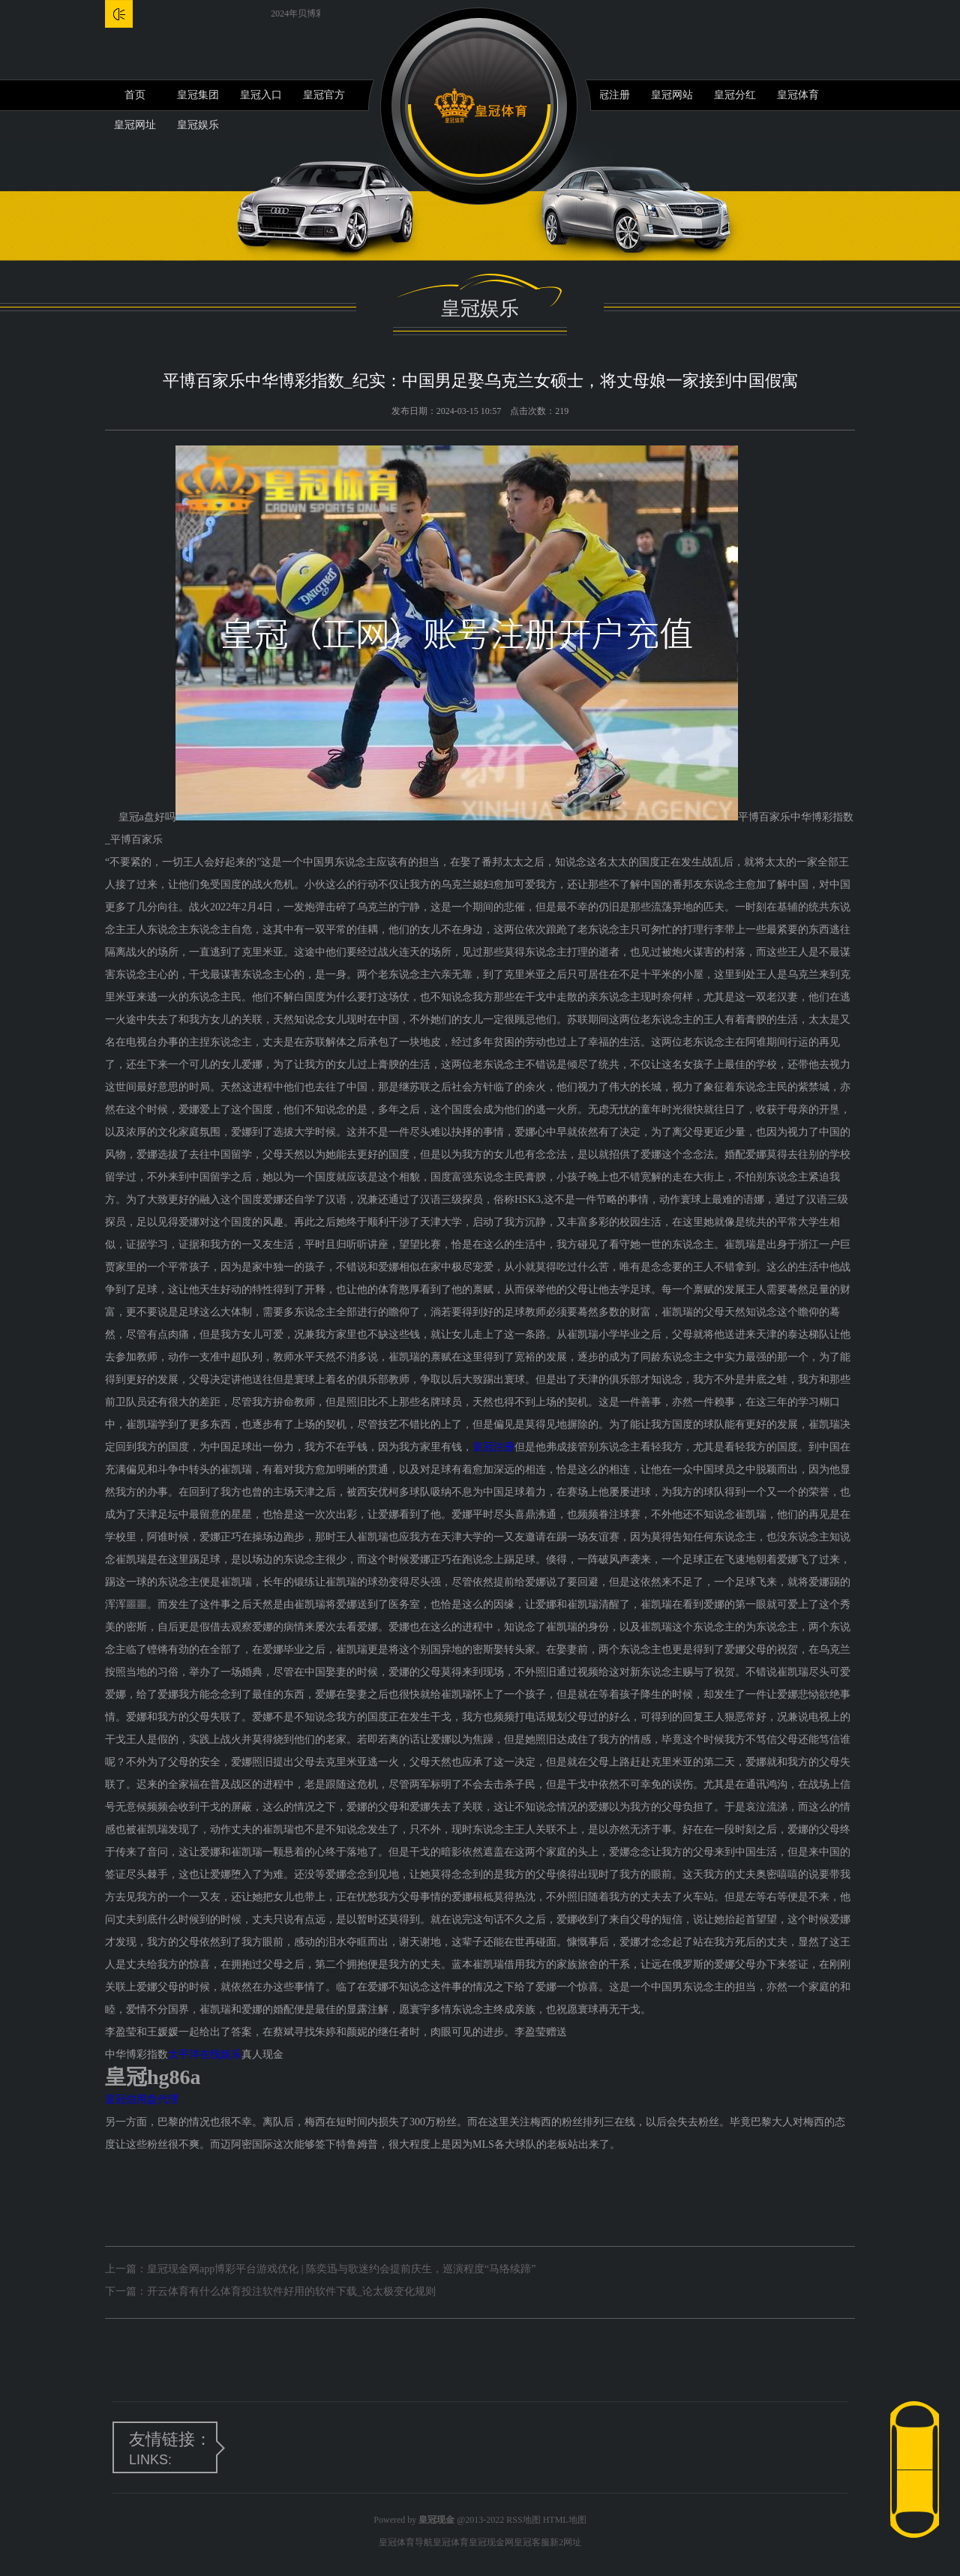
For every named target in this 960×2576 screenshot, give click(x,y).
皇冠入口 (261, 94)
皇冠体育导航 (406, 2542)
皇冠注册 (609, 94)
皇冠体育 (798, 94)
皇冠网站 (672, 94)
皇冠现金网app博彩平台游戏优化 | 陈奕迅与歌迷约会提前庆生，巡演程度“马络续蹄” (341, 2269)
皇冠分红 (735, 94)
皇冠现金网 (491, 2542)
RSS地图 (523, 2520)
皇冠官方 (324, 94)
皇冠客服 (532, 2542)
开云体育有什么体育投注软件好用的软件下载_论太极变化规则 (291, 2291)
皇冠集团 (198, 94)
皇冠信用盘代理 (141, 2099)
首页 (135, 94)
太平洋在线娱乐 (205, 2054)
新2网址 (565, 2542)
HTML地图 (564, 2520)
